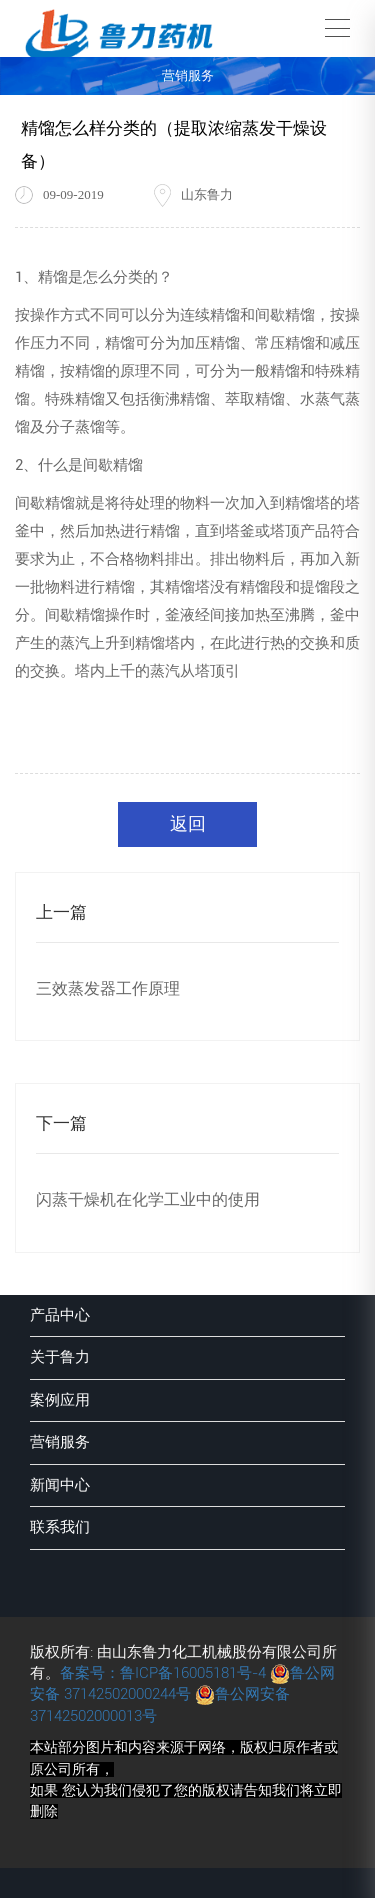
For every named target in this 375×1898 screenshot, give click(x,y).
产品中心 (60, 1315)
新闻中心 (60, 1485)
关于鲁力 (60, 1357)
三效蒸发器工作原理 (108, 988)
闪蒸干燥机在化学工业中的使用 (148, 1199)
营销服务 (60, 1442)
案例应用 (60, 1400)
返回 (188, 823)
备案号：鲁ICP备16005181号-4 (163, 1673)
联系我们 (60, 1527)
